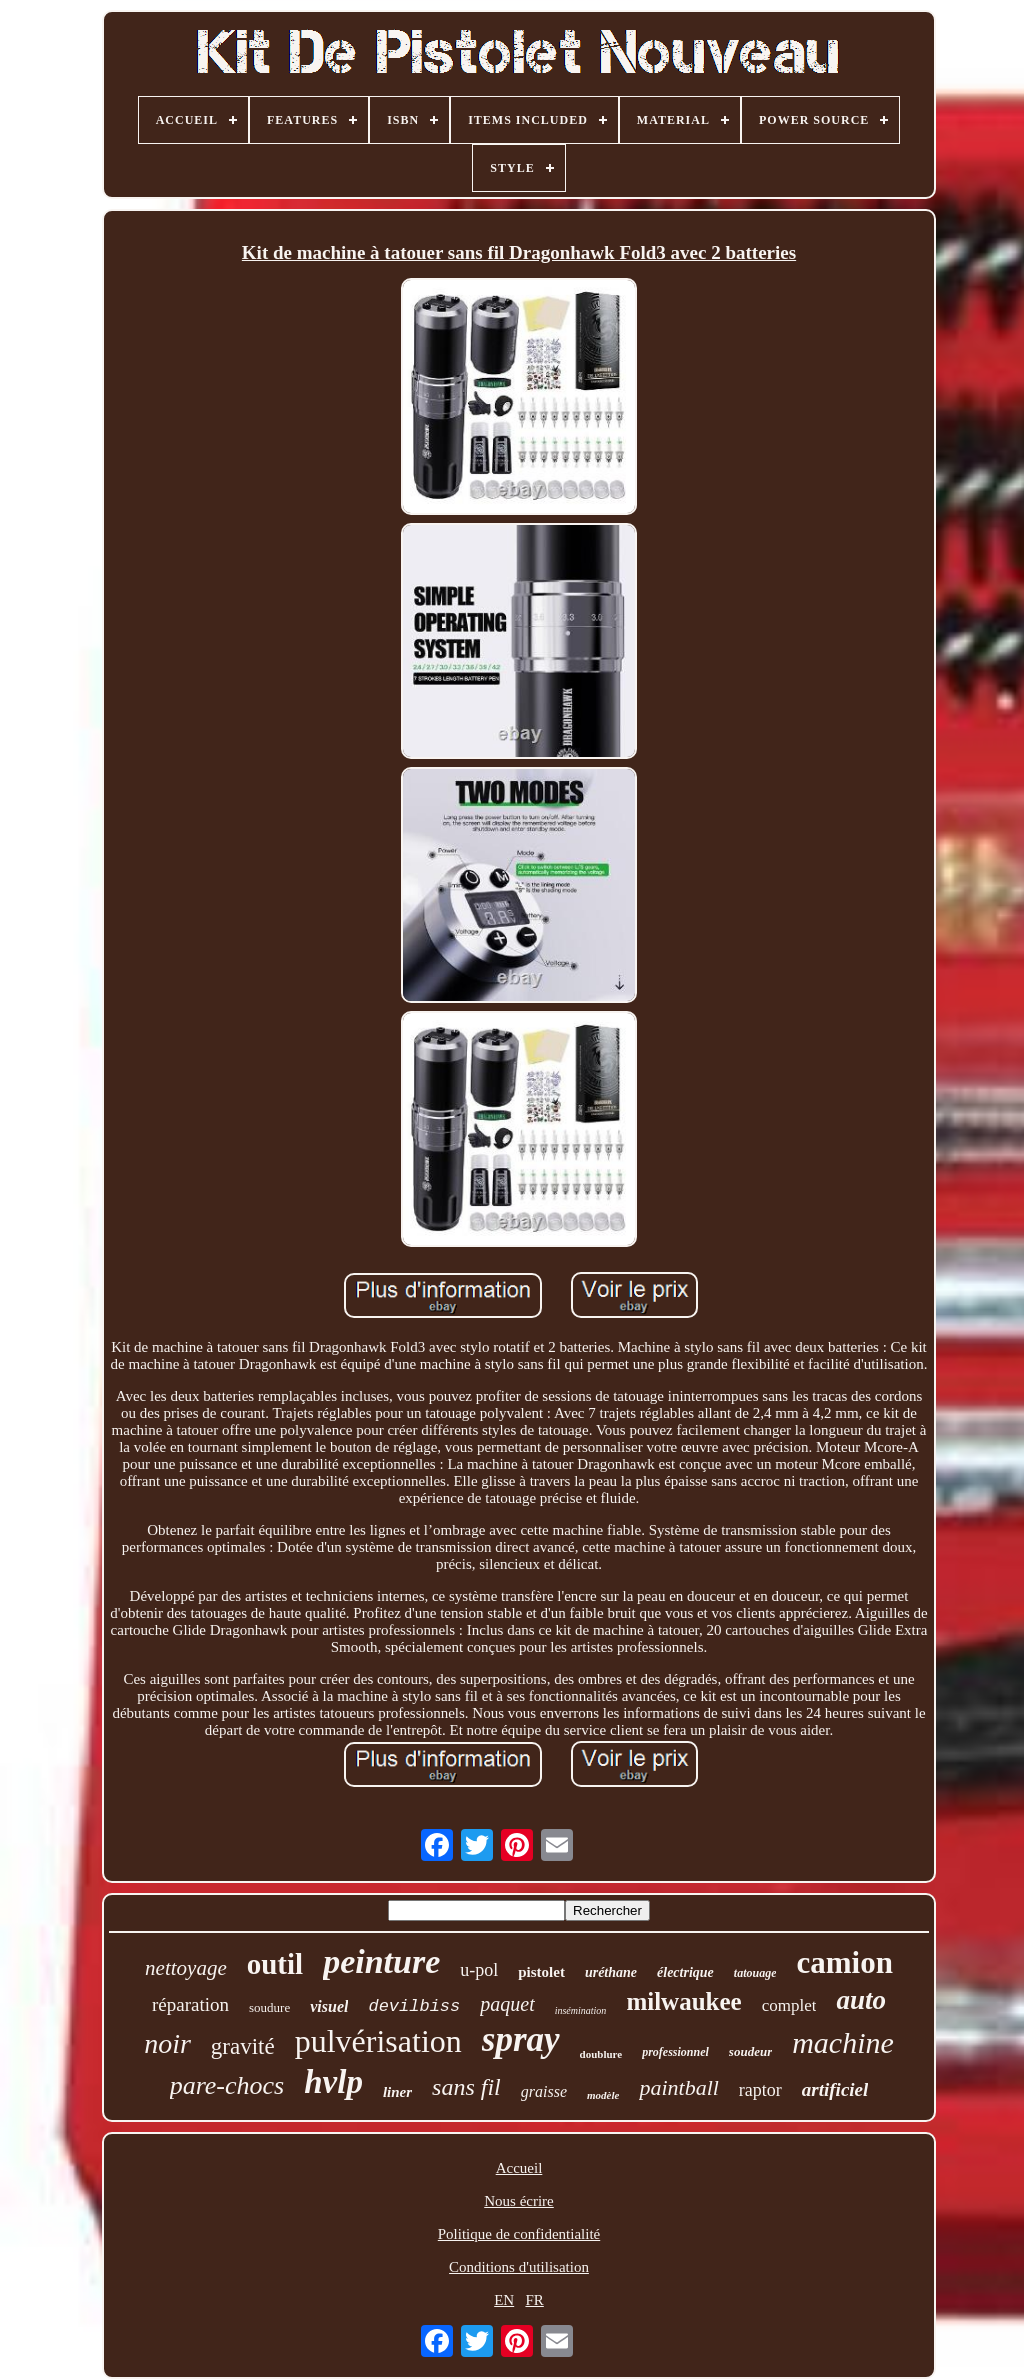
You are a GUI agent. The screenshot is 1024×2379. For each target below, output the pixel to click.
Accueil (519, 2168)
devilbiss (414, 2006)
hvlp (333, 2082)
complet (789, 2005)
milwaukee (683, 2001)
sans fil (466, 2087)
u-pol (479, 1970)
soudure (269, 2007)
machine (843, 2042)
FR (534, 2300)
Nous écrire (519, 2201)
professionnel (675, 2052)
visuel (329, 2006)
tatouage (755, 1973)
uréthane (611, 1972)
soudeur (750, 2051)
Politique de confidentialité (519, 2234)
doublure (601, 2054)
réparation (190, 2004)
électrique (685, 1972)
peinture (381, 1961)
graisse (544, 2091)
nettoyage (186, 1968)
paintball (678, 2087)
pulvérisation (378, 2041)
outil (275, 1964)
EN (504, 2300)
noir (167, 2043)
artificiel (835, 2089)
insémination (581, 2010)
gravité (243, 2046)
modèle (603, 2095)
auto (861, 2000)
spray (521, 2039)
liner (397, 2092)
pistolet (541, 1972)
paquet (507, 2004)
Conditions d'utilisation (519, 2267)
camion (844, 1962)
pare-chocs (227, 2085)
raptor (760, 2090)
